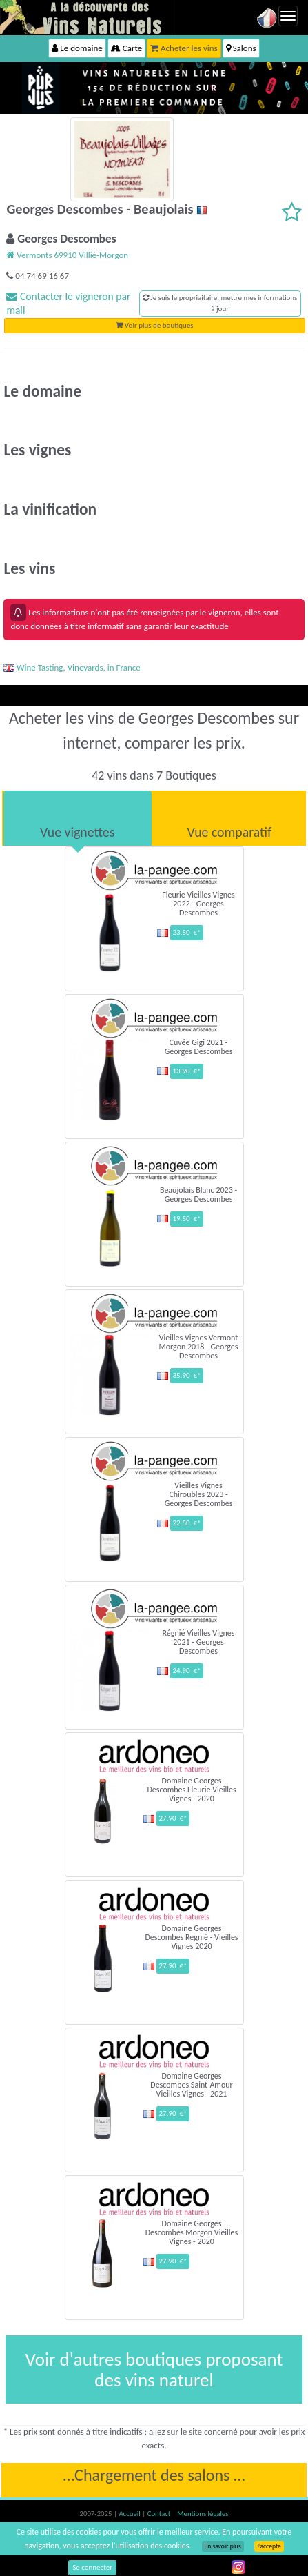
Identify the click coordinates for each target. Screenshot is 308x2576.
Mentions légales (202, 2513)
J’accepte (269, 2546)
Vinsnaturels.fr (86, 17)
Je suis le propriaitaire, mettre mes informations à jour (220, 303)
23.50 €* (186, 932)
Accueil (130, 2513)
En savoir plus (223, 2546)
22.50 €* (186, 1522)
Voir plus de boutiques (154, 325)
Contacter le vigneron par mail (68, 303)
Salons (241, 48)
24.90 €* (186, 1670)
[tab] (77, 818)
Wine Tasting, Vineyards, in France (72, 667)
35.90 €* (186, 1375)
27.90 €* (172, 1818)
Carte (126, 48)
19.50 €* (186, 1218)
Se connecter (92, 2567)
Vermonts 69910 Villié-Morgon (67, 255)
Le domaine (77, 48)
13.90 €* (186, 1071)
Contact (159, 2513)
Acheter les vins (184, 48)
